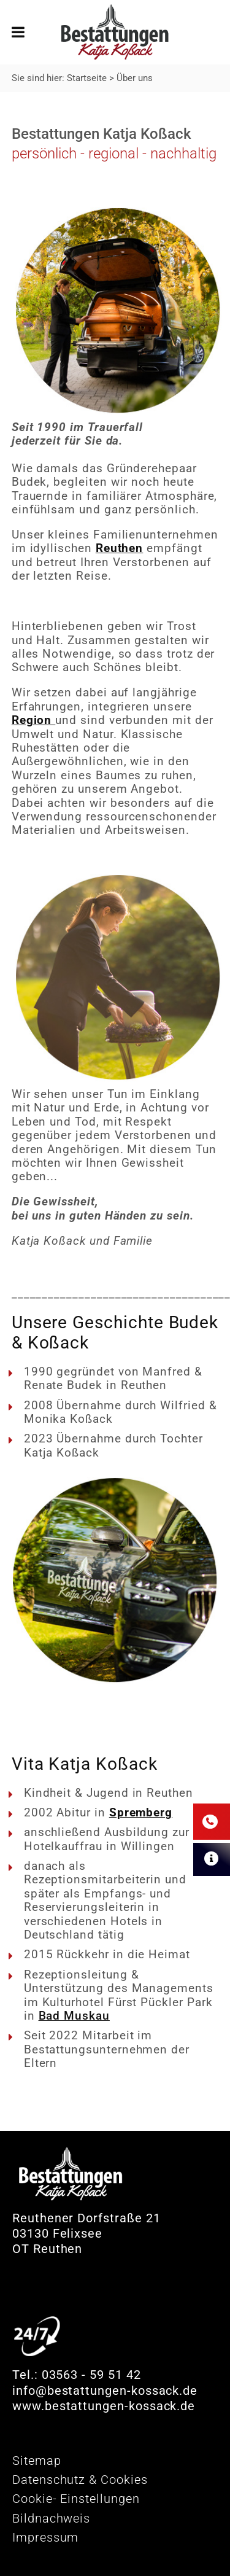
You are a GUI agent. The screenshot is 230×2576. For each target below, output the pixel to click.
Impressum (45, 2537)
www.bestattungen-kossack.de (103, 2406)
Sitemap (36, 2460)
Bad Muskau (74, 2016)
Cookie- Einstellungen (76, 2498)
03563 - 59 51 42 (91, 2374)
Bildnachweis (51, 2518)
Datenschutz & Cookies (80, 2479)
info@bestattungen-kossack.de (104, 2390)
